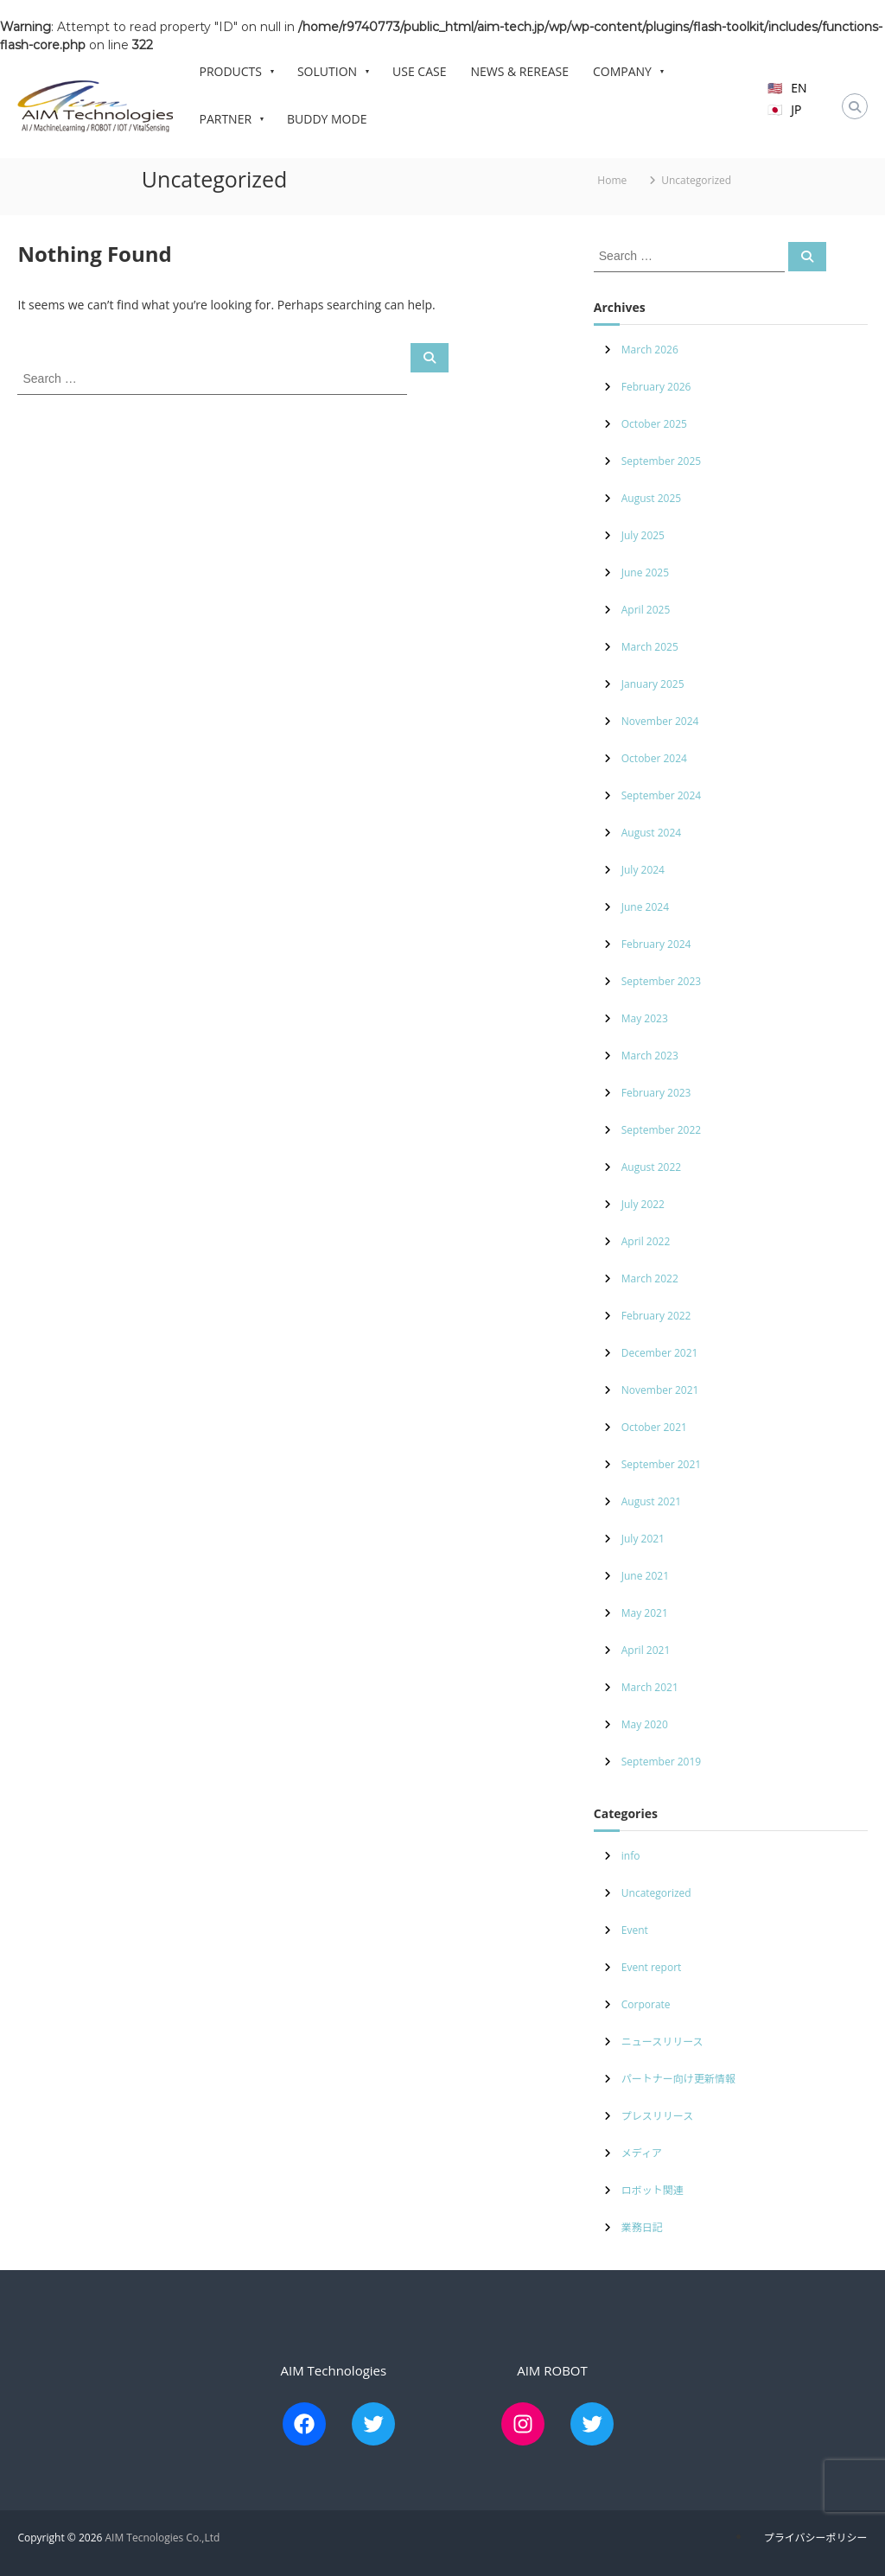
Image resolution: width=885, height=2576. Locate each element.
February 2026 (656, 386)
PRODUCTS (235, 71)
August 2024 (651, 832)
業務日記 (642, 2227)
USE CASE (419, 71)
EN (798, 88)
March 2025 (649, 646)
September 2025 (661, 461)
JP (796, 109)
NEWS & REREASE (519, 71)
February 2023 (656, 1092)
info (630, 1855)
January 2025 (652, 684)
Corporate (646, 2004)
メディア (641, 2153)
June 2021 (645, 1575)
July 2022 (643, 1204)
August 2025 (651, 498)
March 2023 (649, 1055)
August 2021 (651, 1501)
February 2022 (656, 1315)
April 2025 (645, 609)
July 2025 (643, 535)
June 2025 (645, 572)
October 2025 (654, 424)
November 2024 (660, 721)
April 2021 (645, 1650)
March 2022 (649, 1278)
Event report (651, 1967)
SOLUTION (332, 71)
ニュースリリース (662, 2041)
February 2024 (656, 944)
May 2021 (644, 1613)
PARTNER (231, 119)
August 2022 (651, 1167)
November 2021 (660, 1390)
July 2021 (643, 1538)
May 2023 (644, 1018)
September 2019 (661, 1761)
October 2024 (654, 758)
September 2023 (661, 981)
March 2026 (649, 349)
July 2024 (643, 869)
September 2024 (661, 795)
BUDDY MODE (326, 119)
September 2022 (661, 1130)
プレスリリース (657, 2116)
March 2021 (649, 1687)
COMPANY (628, 71)
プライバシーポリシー (816, 2537)
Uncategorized (656, 1893)
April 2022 (645, 1241)
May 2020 (644, 1724)
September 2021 (661, 1464)
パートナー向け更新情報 (678, 2078)
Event (634, 1930)
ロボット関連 (652, 2190)
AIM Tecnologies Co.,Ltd (162, 2537)
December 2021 (659, 1352)
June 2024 (645, 907)
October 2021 (654, 1427)
